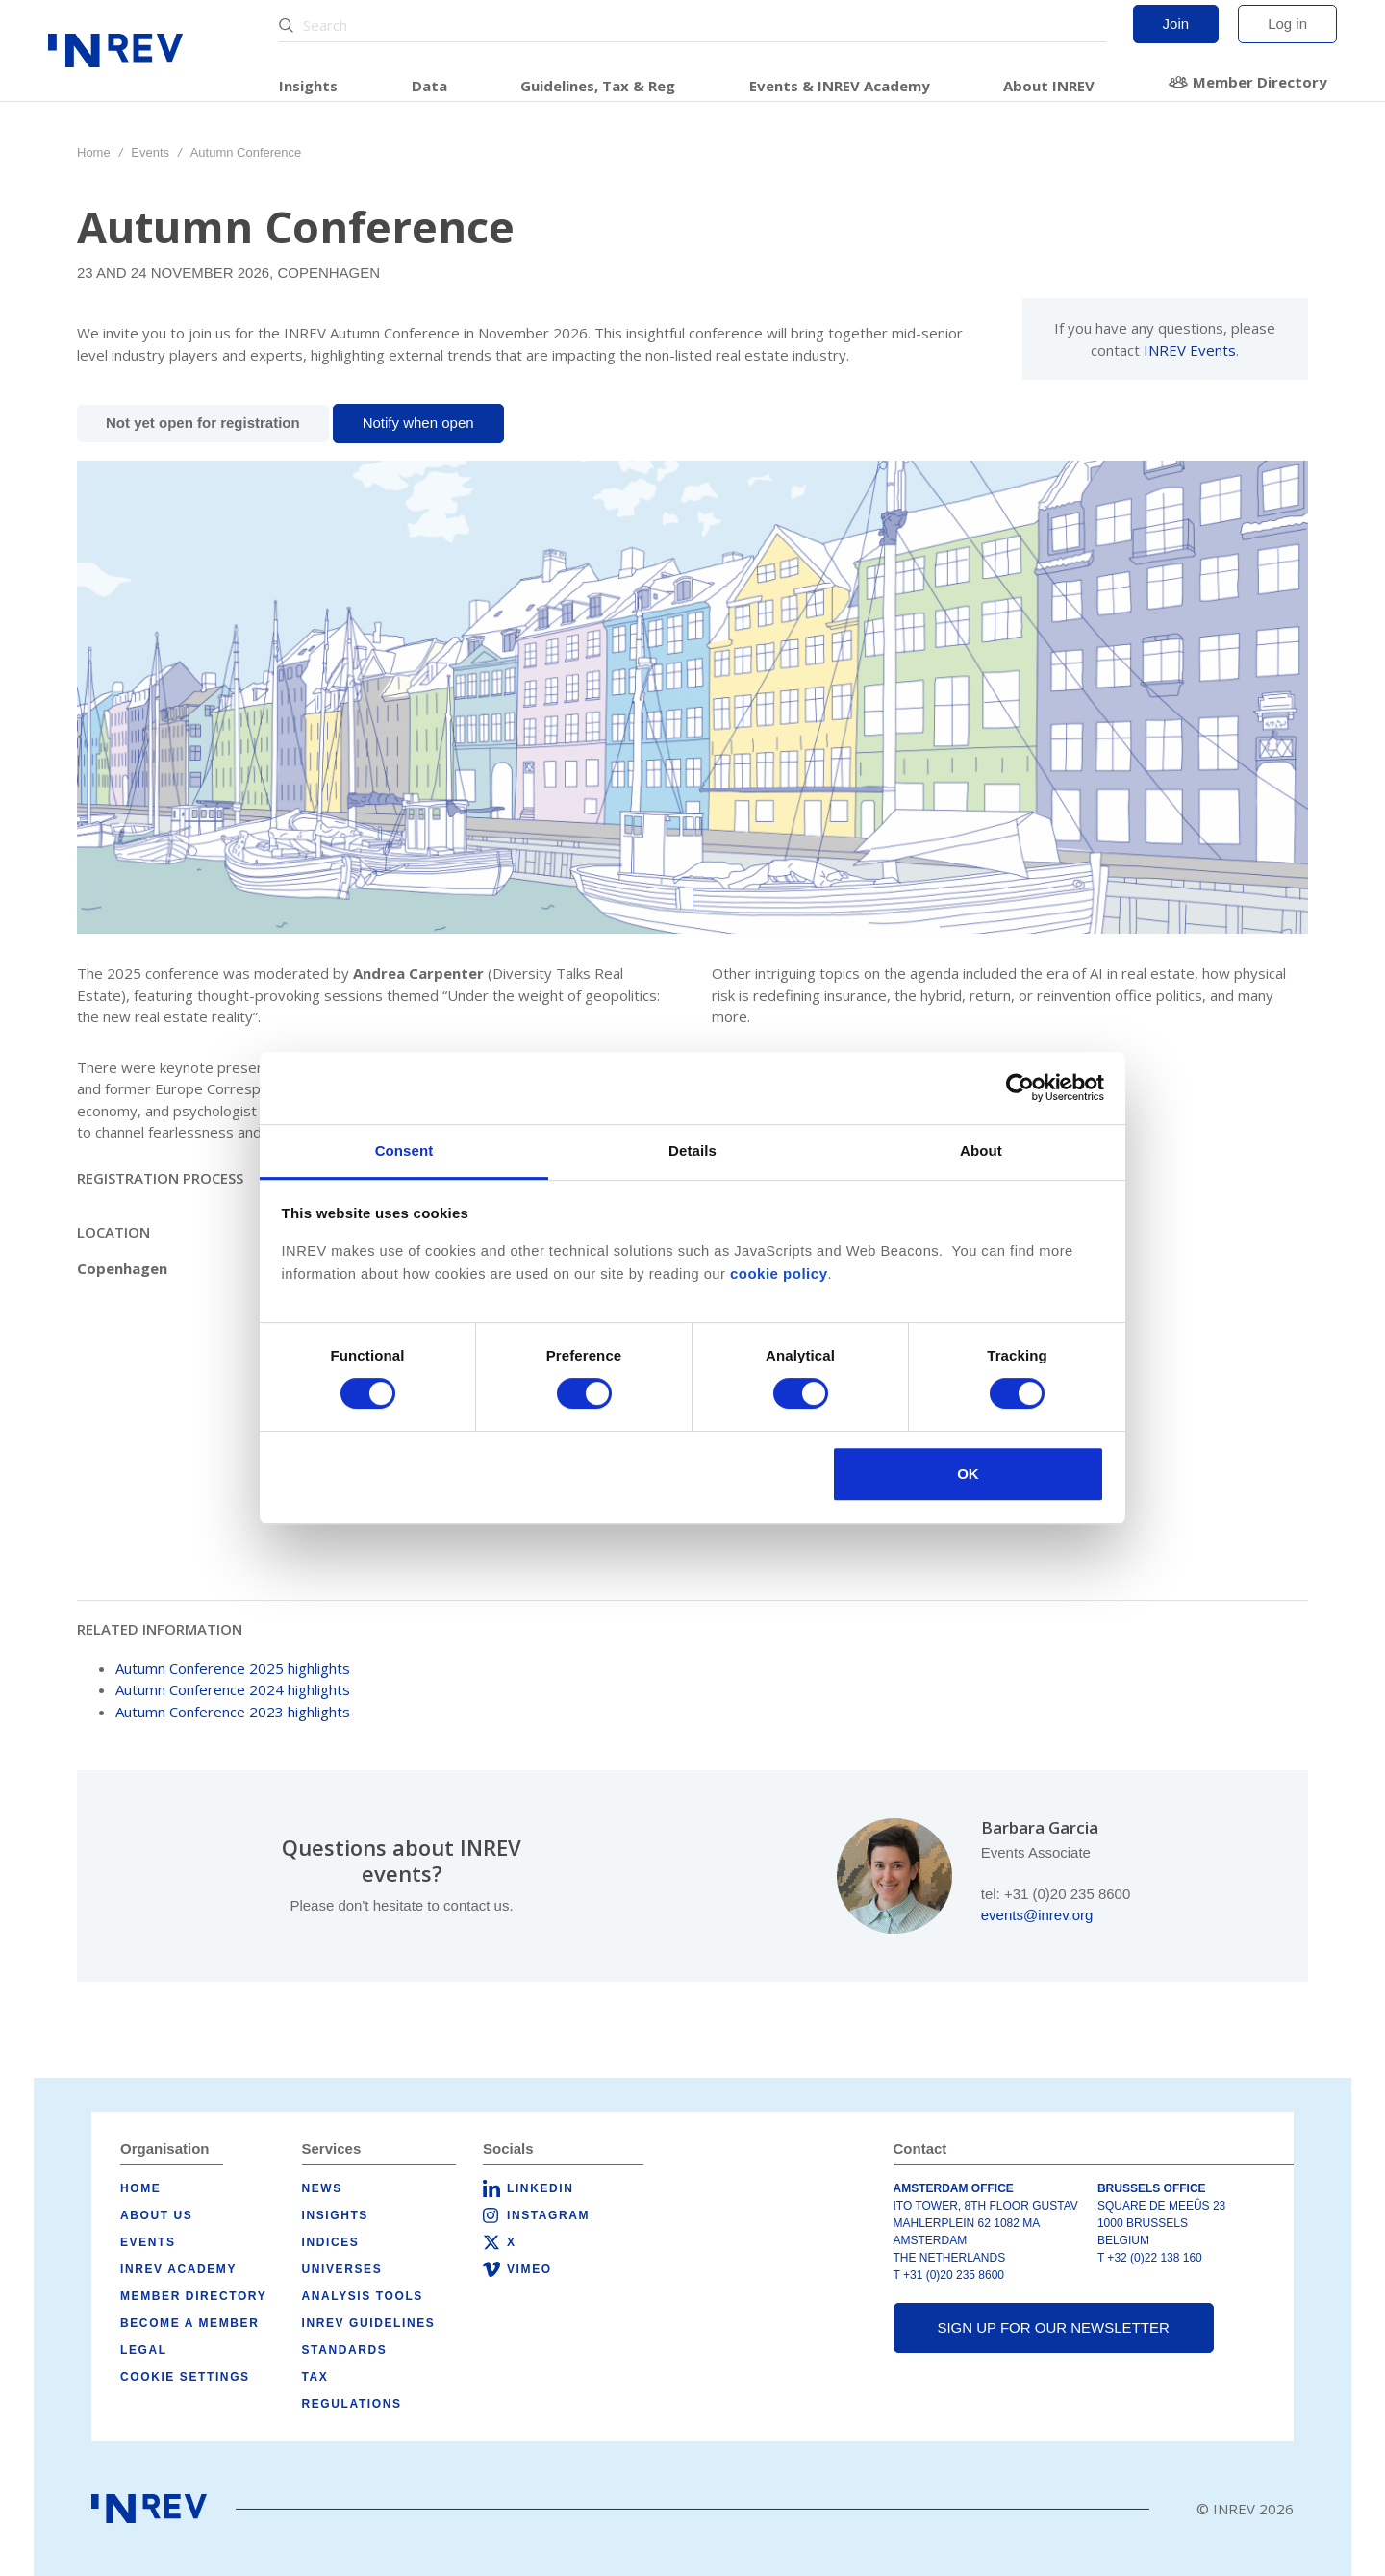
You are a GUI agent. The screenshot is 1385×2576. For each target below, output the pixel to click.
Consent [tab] (404, 1150)
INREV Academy (178, 2269)
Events (150, 152)
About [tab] (981, 1150)
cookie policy (779, 1273)
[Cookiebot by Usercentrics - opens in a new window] (1020, 1087)
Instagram (548, 2215)
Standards (345, 2350)
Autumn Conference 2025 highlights (232, 1668)
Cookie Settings (185, 2377)
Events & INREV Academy (839, 85)
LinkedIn (540, 2188)
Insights (308, 85)
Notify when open (418, 422)
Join (1176, 23)
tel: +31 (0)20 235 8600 (1056, 1894)
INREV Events (1190, 350)
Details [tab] (692, 1150)
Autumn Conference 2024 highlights (232, 1689)
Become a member (189, 2323)
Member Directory (1260, 81)
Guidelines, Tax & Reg (597, 85)
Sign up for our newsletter (1053, 2327)
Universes (342, 2269)
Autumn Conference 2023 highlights (232, 1711)
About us (156, 2215)
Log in (1287, 23)
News (322, 2188)
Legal (143, 2350)
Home (94, 152)
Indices (331, 2242)
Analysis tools (362, 2296)
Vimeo (529, 2269)
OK (968, 1473)
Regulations (352, 2404)
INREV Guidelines (369, 2323)
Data (429, 85)
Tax (315, 2377)
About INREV (1049, 85)
